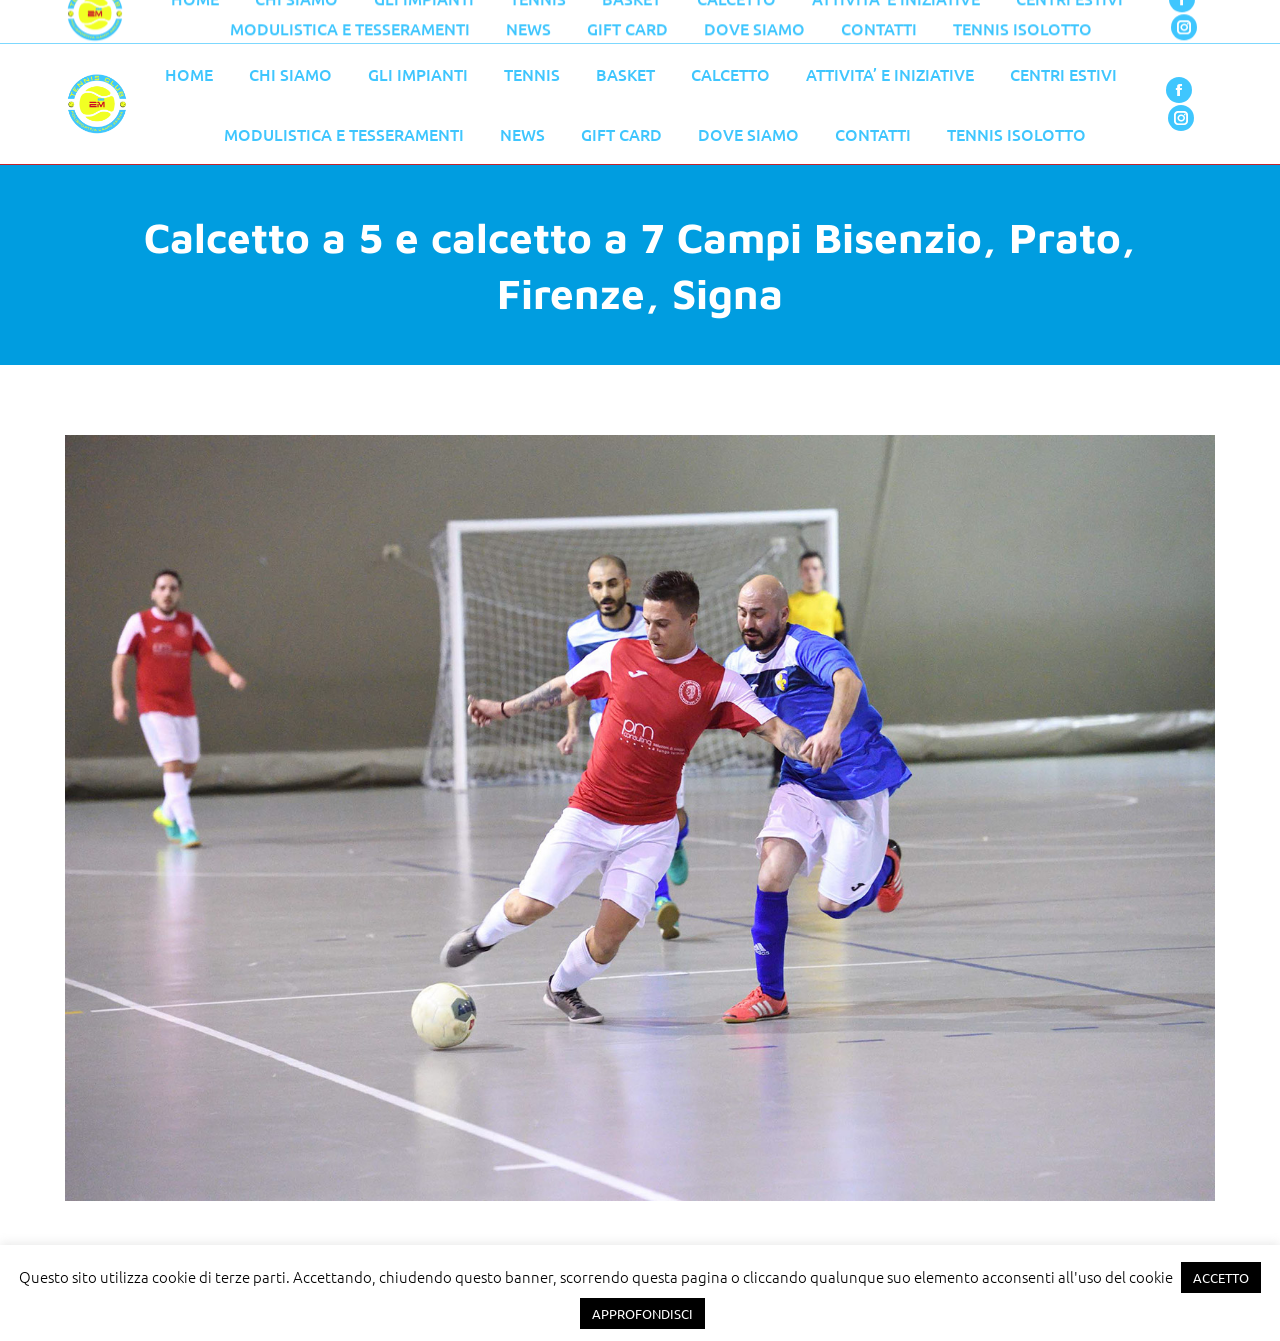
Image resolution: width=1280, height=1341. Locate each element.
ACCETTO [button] (1221, 1277)
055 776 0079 (490, 22)
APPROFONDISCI (642, 1313)
